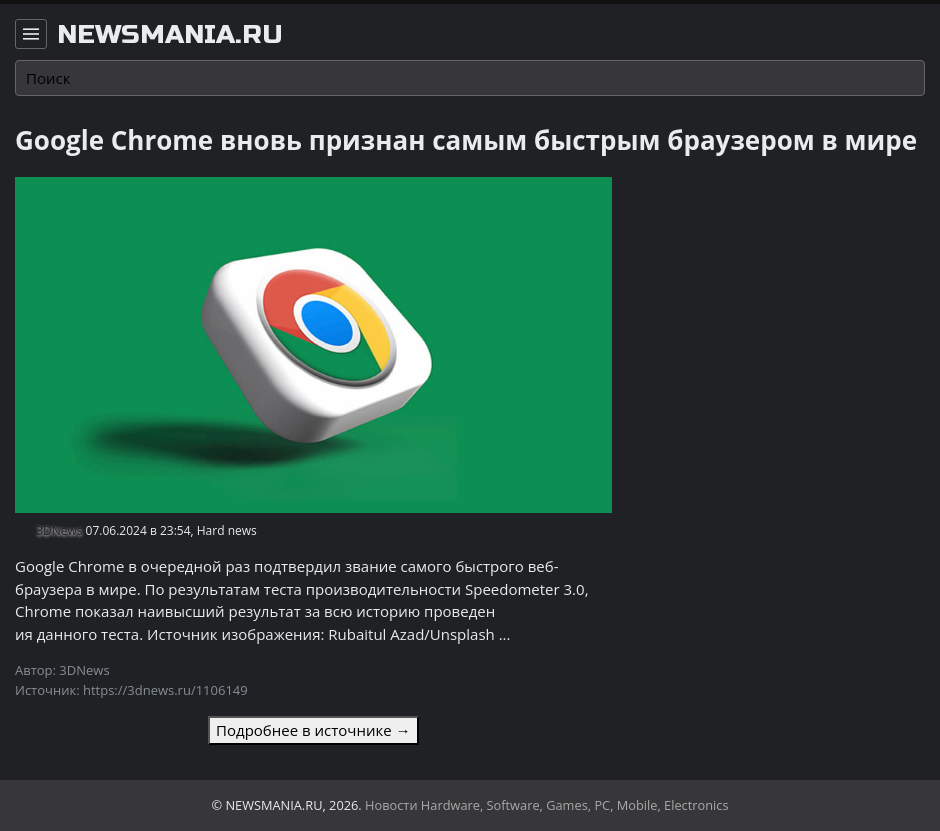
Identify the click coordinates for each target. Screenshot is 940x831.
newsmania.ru (170, 35)
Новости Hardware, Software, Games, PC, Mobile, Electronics (547, 805)
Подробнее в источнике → (313, 730)
